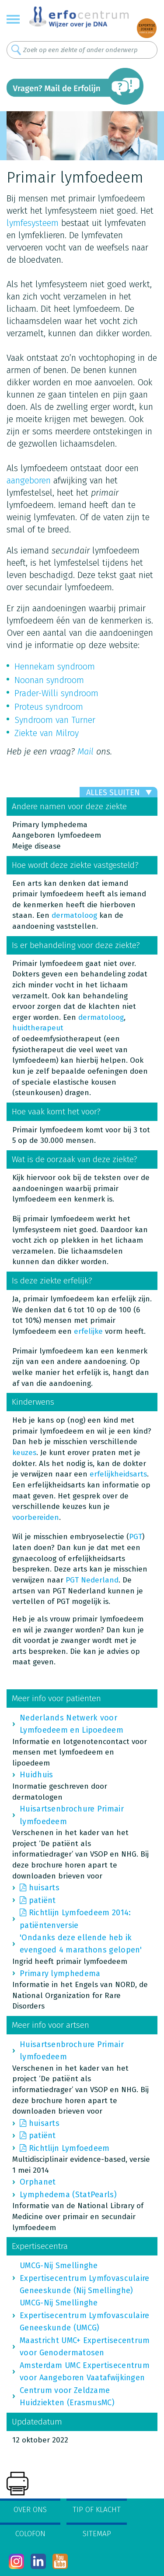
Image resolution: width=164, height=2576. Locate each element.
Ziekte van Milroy (46, 733)
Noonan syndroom (49, 680)
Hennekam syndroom (54, 666)
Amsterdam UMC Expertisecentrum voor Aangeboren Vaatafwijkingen (85, 2371)
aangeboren (29, 480)
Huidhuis (36, 1775)
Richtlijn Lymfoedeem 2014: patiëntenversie (75, 1919)
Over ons (30, 2509)
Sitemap (97, 2533)
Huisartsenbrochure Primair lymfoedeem (72, 1815)
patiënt (42, 1900)
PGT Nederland (92, 1580)
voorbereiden (35, 1517)
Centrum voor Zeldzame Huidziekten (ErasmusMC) (67, 2396)
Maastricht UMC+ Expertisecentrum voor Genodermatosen (85, 2347)
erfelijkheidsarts (118, 1474)
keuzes (24, 1452)
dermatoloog (74, 915)
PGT (135, 1536)
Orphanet (38, 2182)
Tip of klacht (97, 2509)
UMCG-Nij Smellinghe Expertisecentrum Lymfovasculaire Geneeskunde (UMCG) (85, 2315)
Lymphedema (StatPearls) (68, 2194)
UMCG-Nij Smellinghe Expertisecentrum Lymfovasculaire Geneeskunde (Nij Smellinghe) (85, 2278)
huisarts (44, 1887)
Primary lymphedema (60, 1973)
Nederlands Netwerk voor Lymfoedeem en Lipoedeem (71, 1724)
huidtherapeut (37, 1028)
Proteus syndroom (48, 706)
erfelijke (88, 1331)
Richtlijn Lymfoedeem (69, 2148)
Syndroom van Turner (54, 720)
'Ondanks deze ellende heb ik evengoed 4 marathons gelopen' (81, 1944)
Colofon (30, 2533)
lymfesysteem (33, 223)
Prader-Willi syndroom (56, 693)
